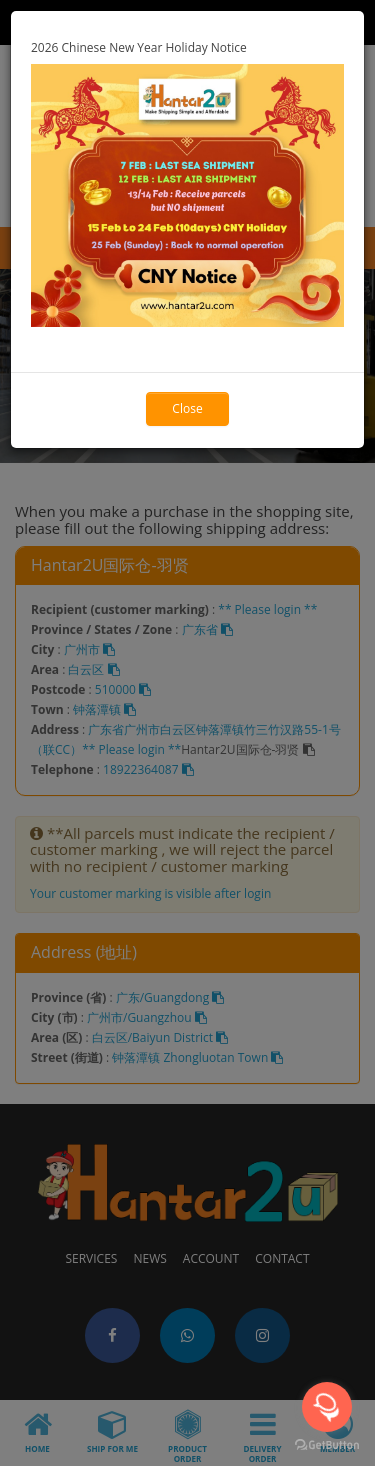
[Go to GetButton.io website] (327, 1445)
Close (187, 408)
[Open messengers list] (327, 1407)
